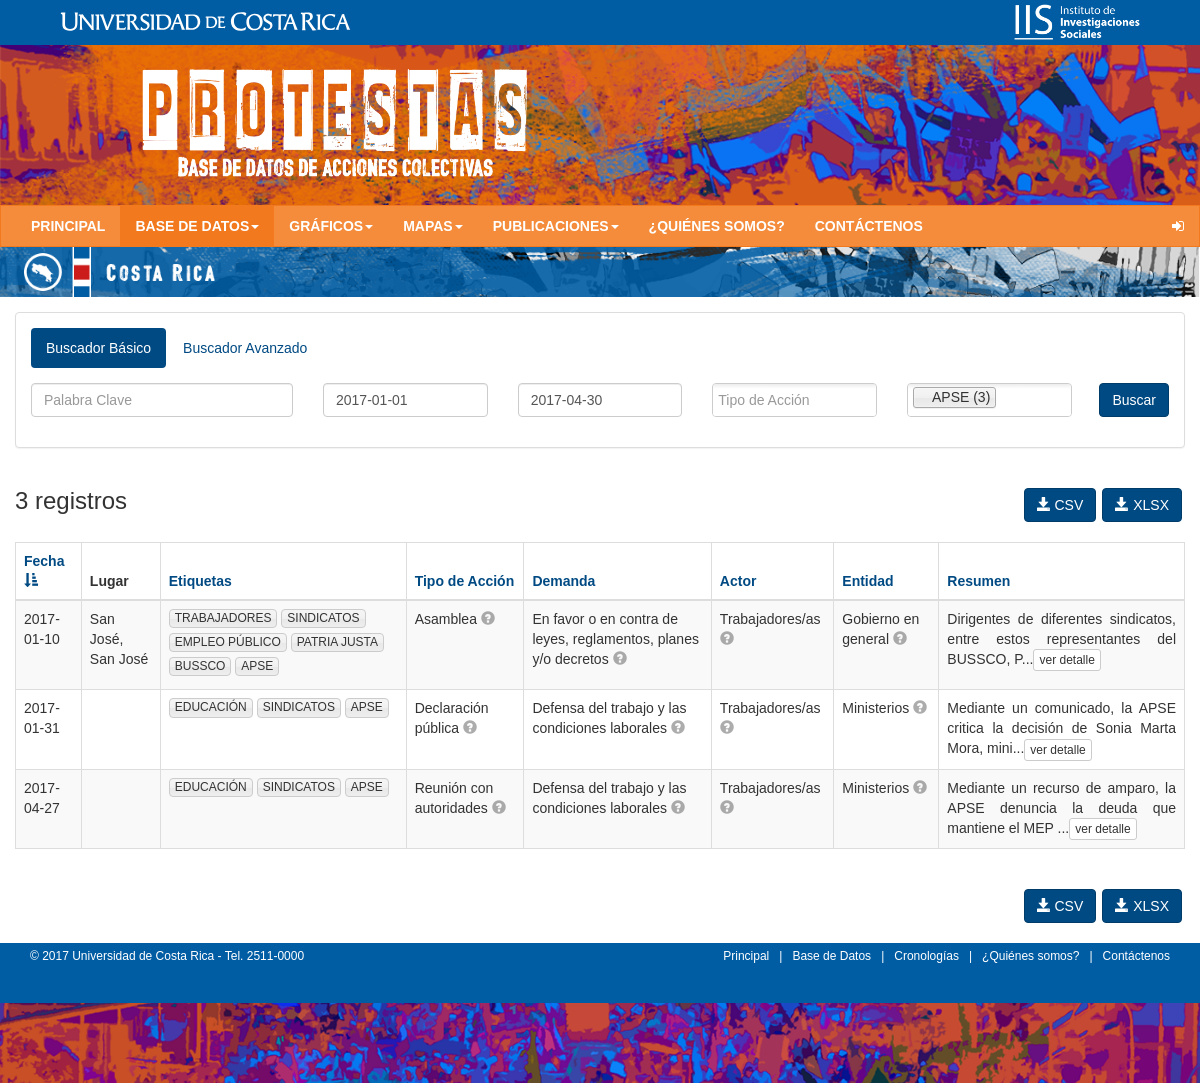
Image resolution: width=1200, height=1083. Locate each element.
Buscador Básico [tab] (98, 348)
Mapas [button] (433, 226)
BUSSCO (200, 666)
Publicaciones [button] (556, 226)
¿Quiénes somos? (717, 226)
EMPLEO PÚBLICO (228, 642)
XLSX (1142, 505)
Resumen (978, 581)
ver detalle (1066, 660)
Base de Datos (831, 956)
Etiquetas (200, 581)
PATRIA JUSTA (337, 642)
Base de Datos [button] (197, 226)
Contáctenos (869, 226)
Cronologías (926, 956)
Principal (68, 226)
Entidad (867, 581)
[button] (488, 618)
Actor (738, 581)
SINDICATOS (323, 618)
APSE (257, 666)
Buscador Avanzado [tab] (245, 348)
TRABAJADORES (223, 618)
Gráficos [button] (331, 226)
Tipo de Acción (465, 581)
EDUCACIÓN (211, 707)
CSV (1060, 505)
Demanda (563, 581)
